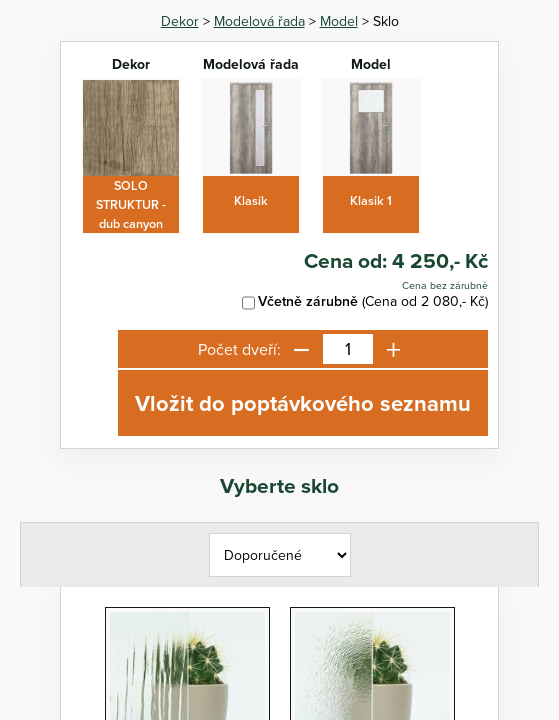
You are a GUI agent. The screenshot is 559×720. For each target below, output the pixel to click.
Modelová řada (259, 21)
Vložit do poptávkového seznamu (303, 403)
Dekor (180, 21)
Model (339, 21)
